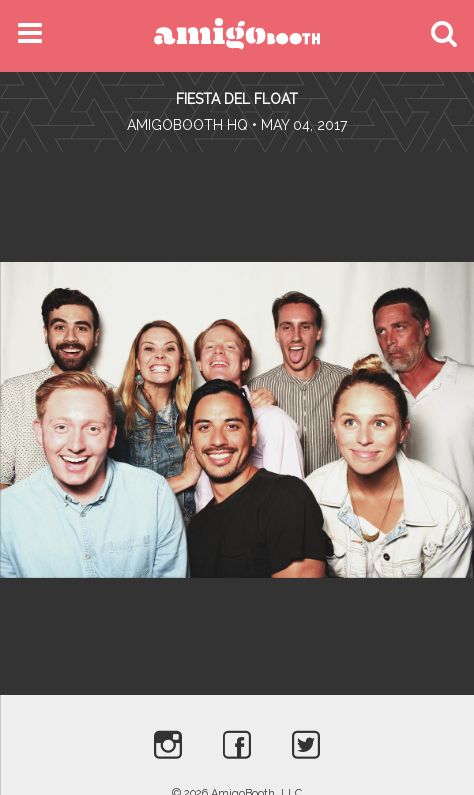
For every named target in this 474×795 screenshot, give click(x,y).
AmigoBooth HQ (187, 125)
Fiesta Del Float (237, 99)
